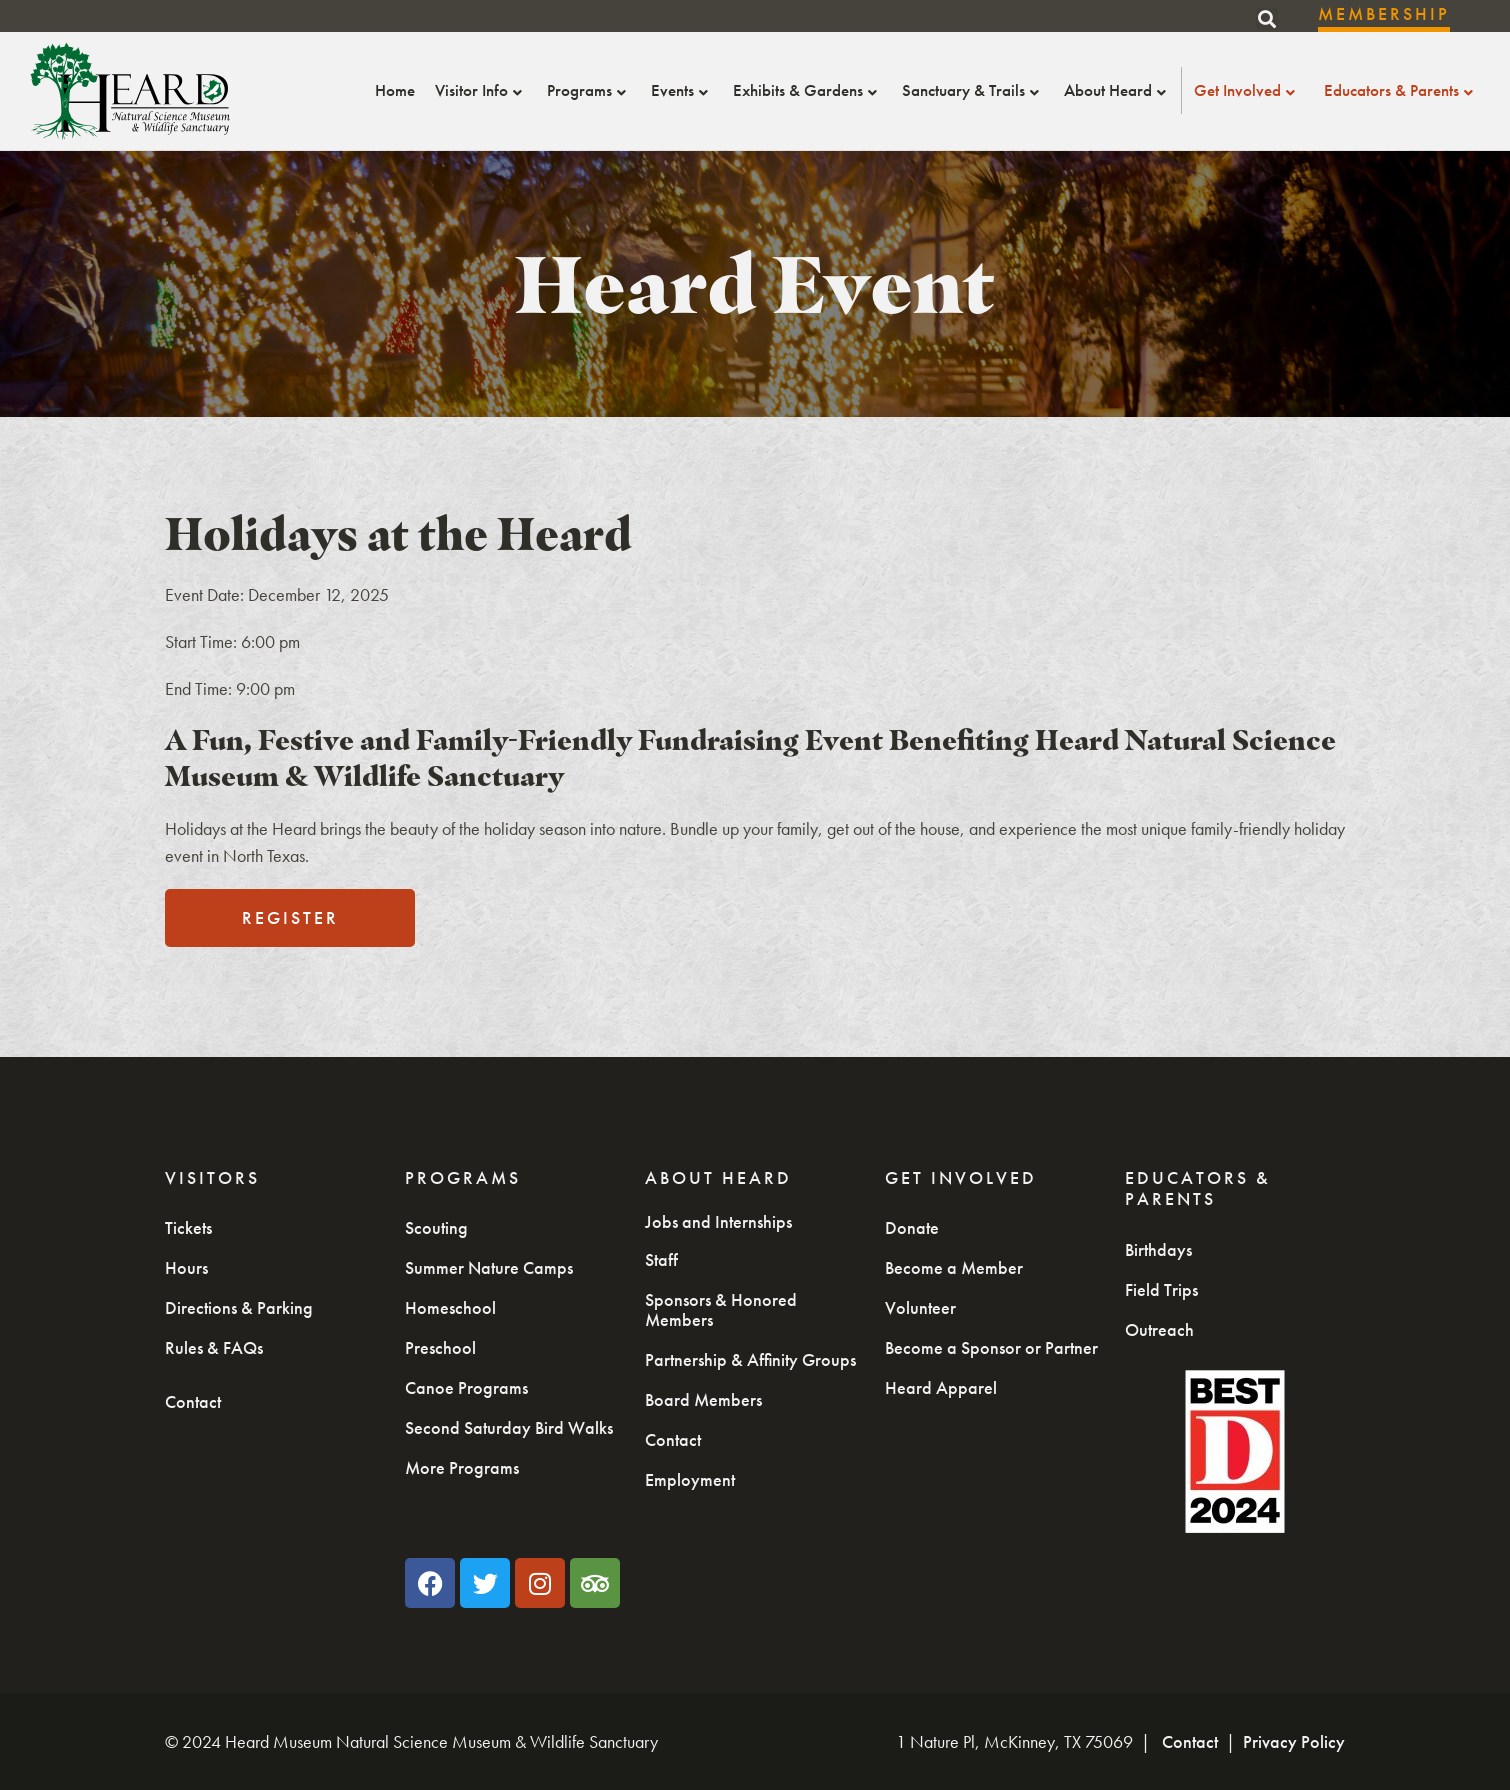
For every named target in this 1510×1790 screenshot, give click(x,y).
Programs (589, 90)
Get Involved (1247, 90)
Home (395, 90)
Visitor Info (481, 90)
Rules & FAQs (214, 1347)
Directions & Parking (239, 1307)
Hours (186, 1267)
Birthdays (1158, 1249)
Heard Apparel (941, 1387)
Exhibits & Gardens (807, 90)
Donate (912, 1227)
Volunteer (920, 1307)
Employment (690, 1479)
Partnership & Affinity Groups (750, 1359)
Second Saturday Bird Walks (509, 1427)
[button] (1267, 19)
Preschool (440, 1347)
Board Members (703, 1399)
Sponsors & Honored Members (721, 1309)
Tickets (188, 1227)
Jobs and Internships (718, 1221)
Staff (661, 1259)
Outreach (1159, 1329)
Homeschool (450, 1307)
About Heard (1117, 90)
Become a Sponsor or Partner (991, 1347)
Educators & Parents (1401, 90)
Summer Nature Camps (489, 1267)
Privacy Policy (1294, 1741)
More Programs (462, 1467)
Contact (193, 1401)
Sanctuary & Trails (973, 90)
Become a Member (954, 1267)
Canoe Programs (466, 1387)
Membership (1384, 13)
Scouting (436, 1227)
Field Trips (1161, 1289)
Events (682, 90)
